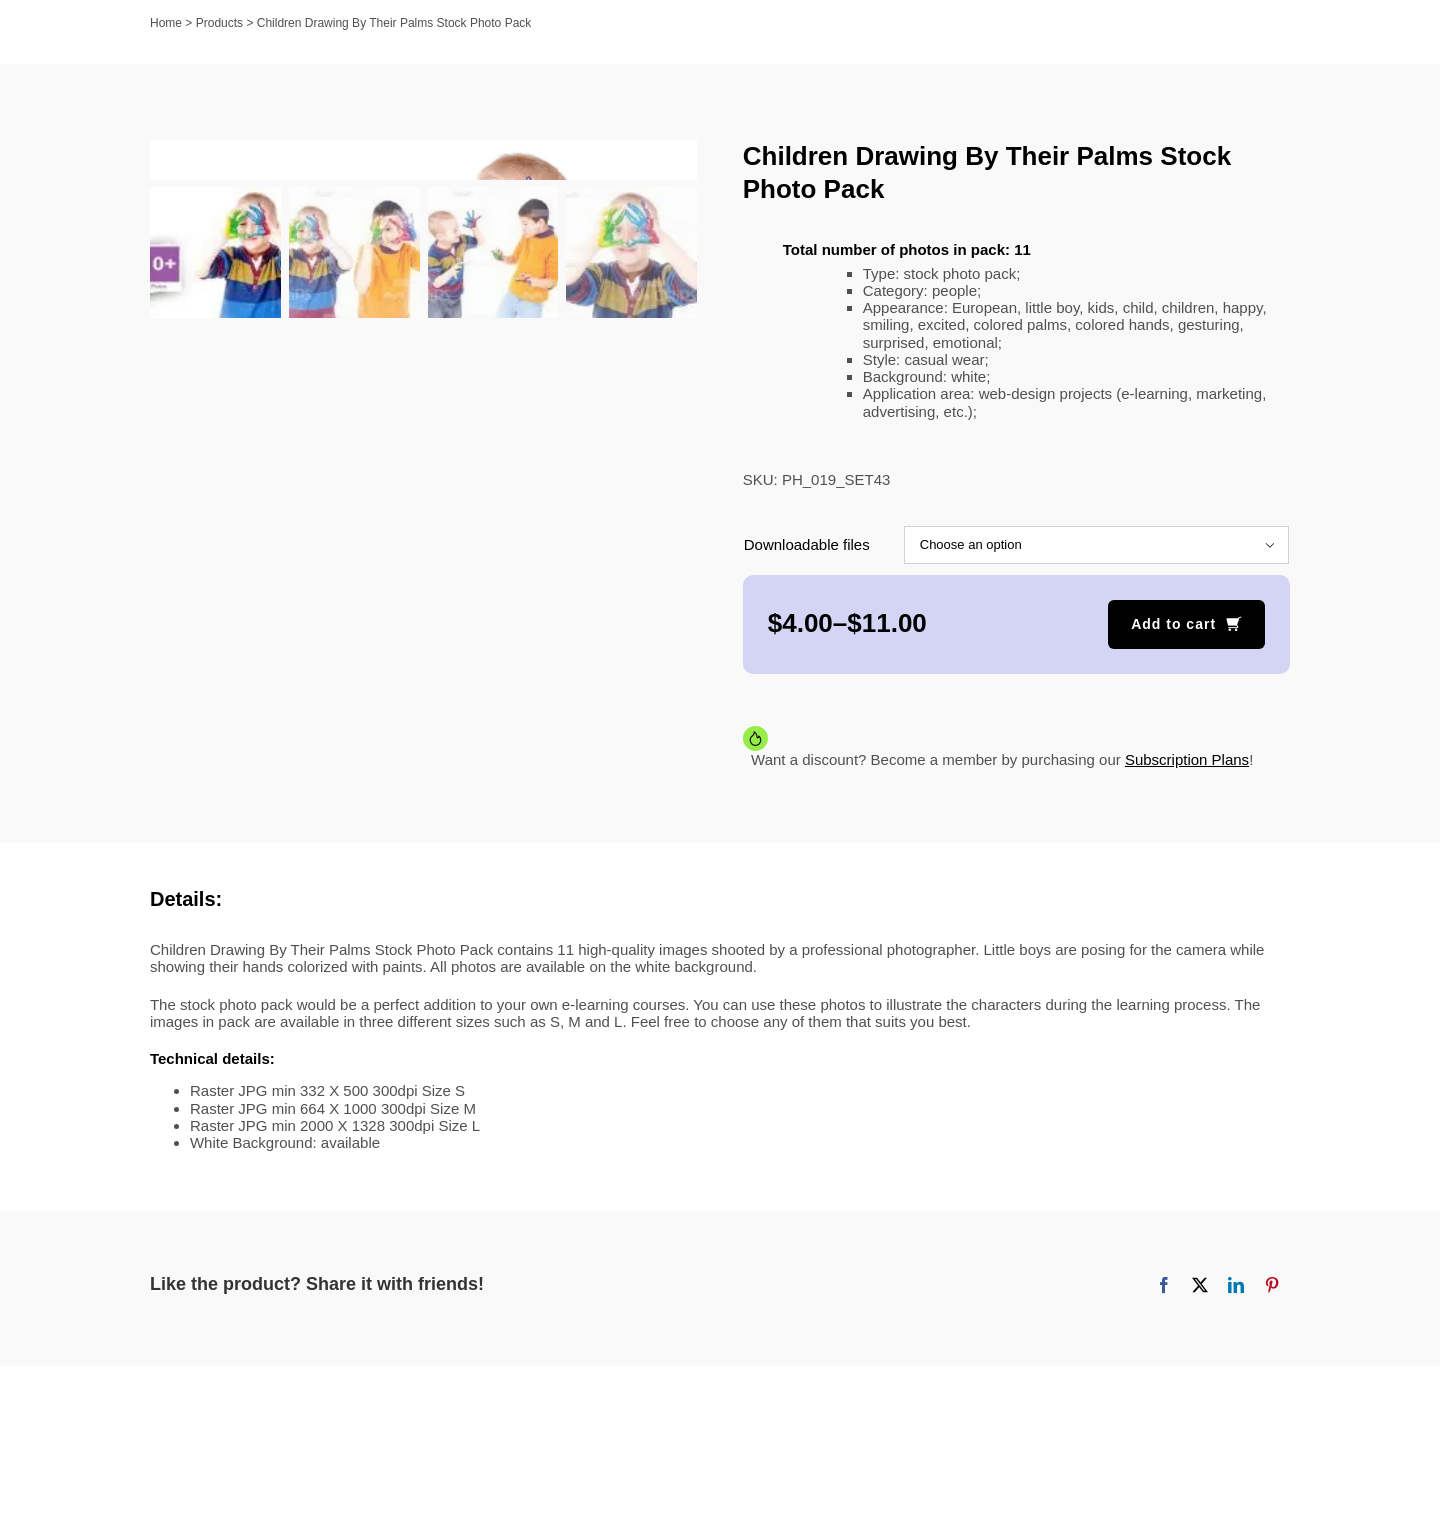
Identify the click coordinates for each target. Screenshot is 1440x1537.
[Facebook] (1164, 1285)
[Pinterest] (1272, 1285)
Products (219, 23)
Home (166, 23)
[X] (1200, 1285)
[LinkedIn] (1236, 1285)
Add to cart (1173, 624)
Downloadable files (807, 544)
